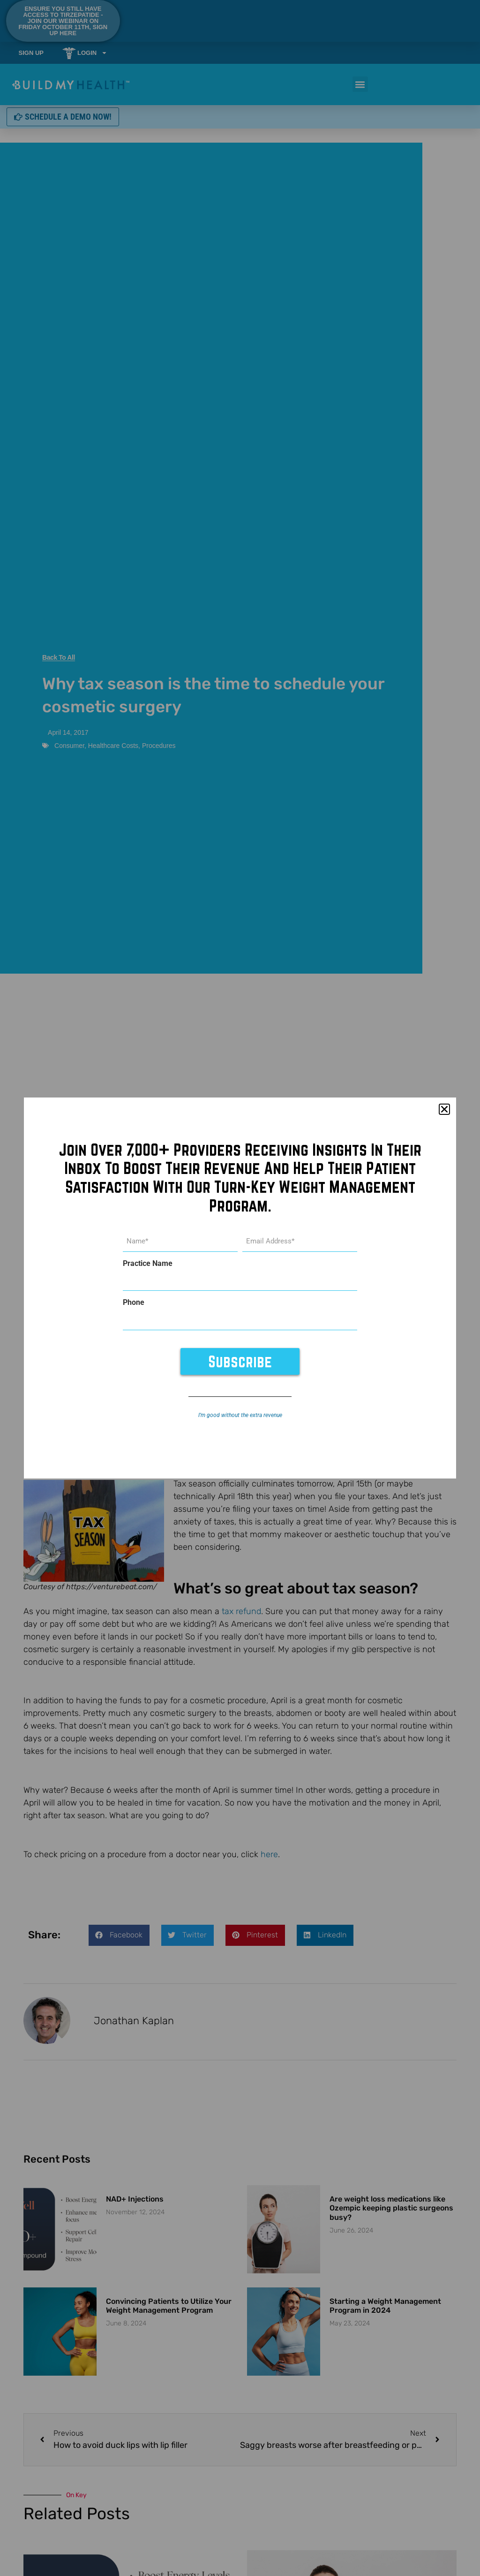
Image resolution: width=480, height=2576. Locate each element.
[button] (444, 1111)
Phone (133, 1301)
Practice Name (147, 1264)
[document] (240, 1288)
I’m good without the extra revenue (240, 1413)
